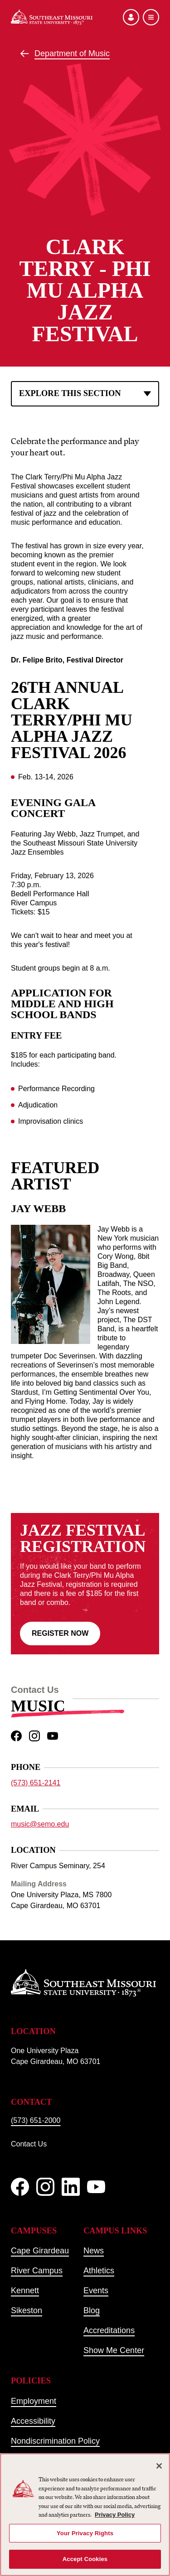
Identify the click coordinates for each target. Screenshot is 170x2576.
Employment (33, 2401)
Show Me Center (113, 2350)
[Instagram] (45, 2187)
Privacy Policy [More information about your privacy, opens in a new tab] (115, 2514)
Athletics (98, 2270)
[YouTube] (96, 2187)
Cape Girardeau (40, 2250)
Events (95, 2290)
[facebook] (16, 1735)
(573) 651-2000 (35, 2120)
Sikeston (26, 2310)
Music (38, 1706)
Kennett (25, 2290)
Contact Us (29, 2144)
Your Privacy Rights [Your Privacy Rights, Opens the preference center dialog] (85, 2533)
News (93, 2250)
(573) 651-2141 (35, 1782)
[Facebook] (20, 2187)
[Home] (51, 17)
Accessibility (33, 2421)
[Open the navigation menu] (151, 17)
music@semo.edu (40, 1824)
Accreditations (109, 2330)
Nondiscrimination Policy (55, 2441)
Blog (91, 2310)
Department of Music (72, 53)
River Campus (37, 2270)
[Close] (159, 2466)
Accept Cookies (85, 2559)
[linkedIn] (71, 2187)
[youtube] (52, 1735)
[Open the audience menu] (131, 17)
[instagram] (34, 1735)
